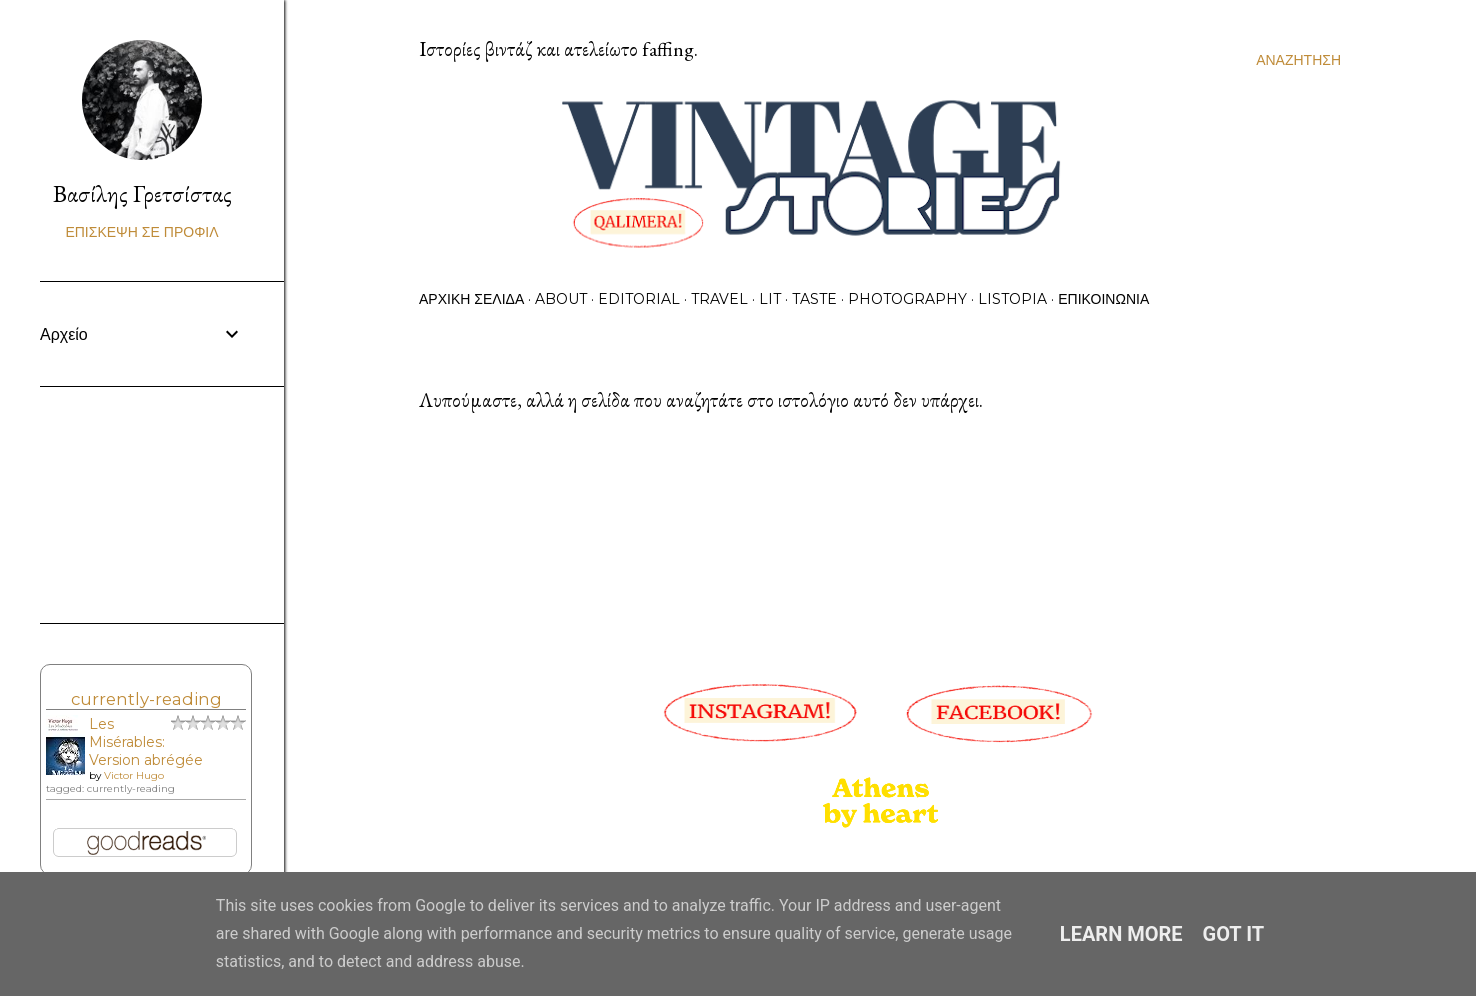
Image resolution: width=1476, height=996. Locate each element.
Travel (719, 299)
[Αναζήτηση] (1298, 60)
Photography (907, 299)
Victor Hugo (134, 775)
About (561, 299)
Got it (1234, 934)
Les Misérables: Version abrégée (146, 742)
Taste (814, 299)
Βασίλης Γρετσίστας (142, 193)
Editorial (639, 299)
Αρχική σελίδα (471, 299)
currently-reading (146, 699)
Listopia (1012, 299)
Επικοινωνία (1103, 299)
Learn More (1121, 934)
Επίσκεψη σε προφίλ (141, 232)
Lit (770, 299)
